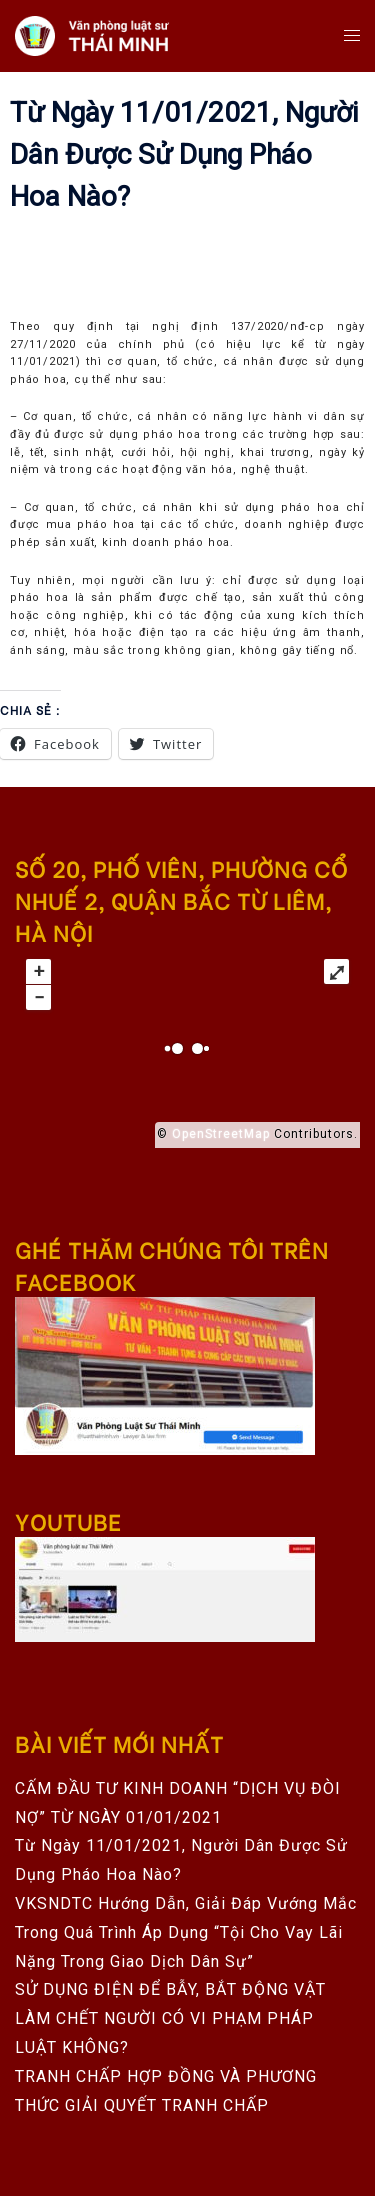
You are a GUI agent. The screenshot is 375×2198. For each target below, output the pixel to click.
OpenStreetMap (221, 1134)
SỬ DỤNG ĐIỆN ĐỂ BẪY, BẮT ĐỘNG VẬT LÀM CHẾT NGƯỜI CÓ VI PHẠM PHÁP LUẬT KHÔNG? (170, 2018)
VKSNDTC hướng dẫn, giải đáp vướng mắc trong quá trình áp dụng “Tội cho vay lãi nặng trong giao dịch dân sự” (186, 1932)
